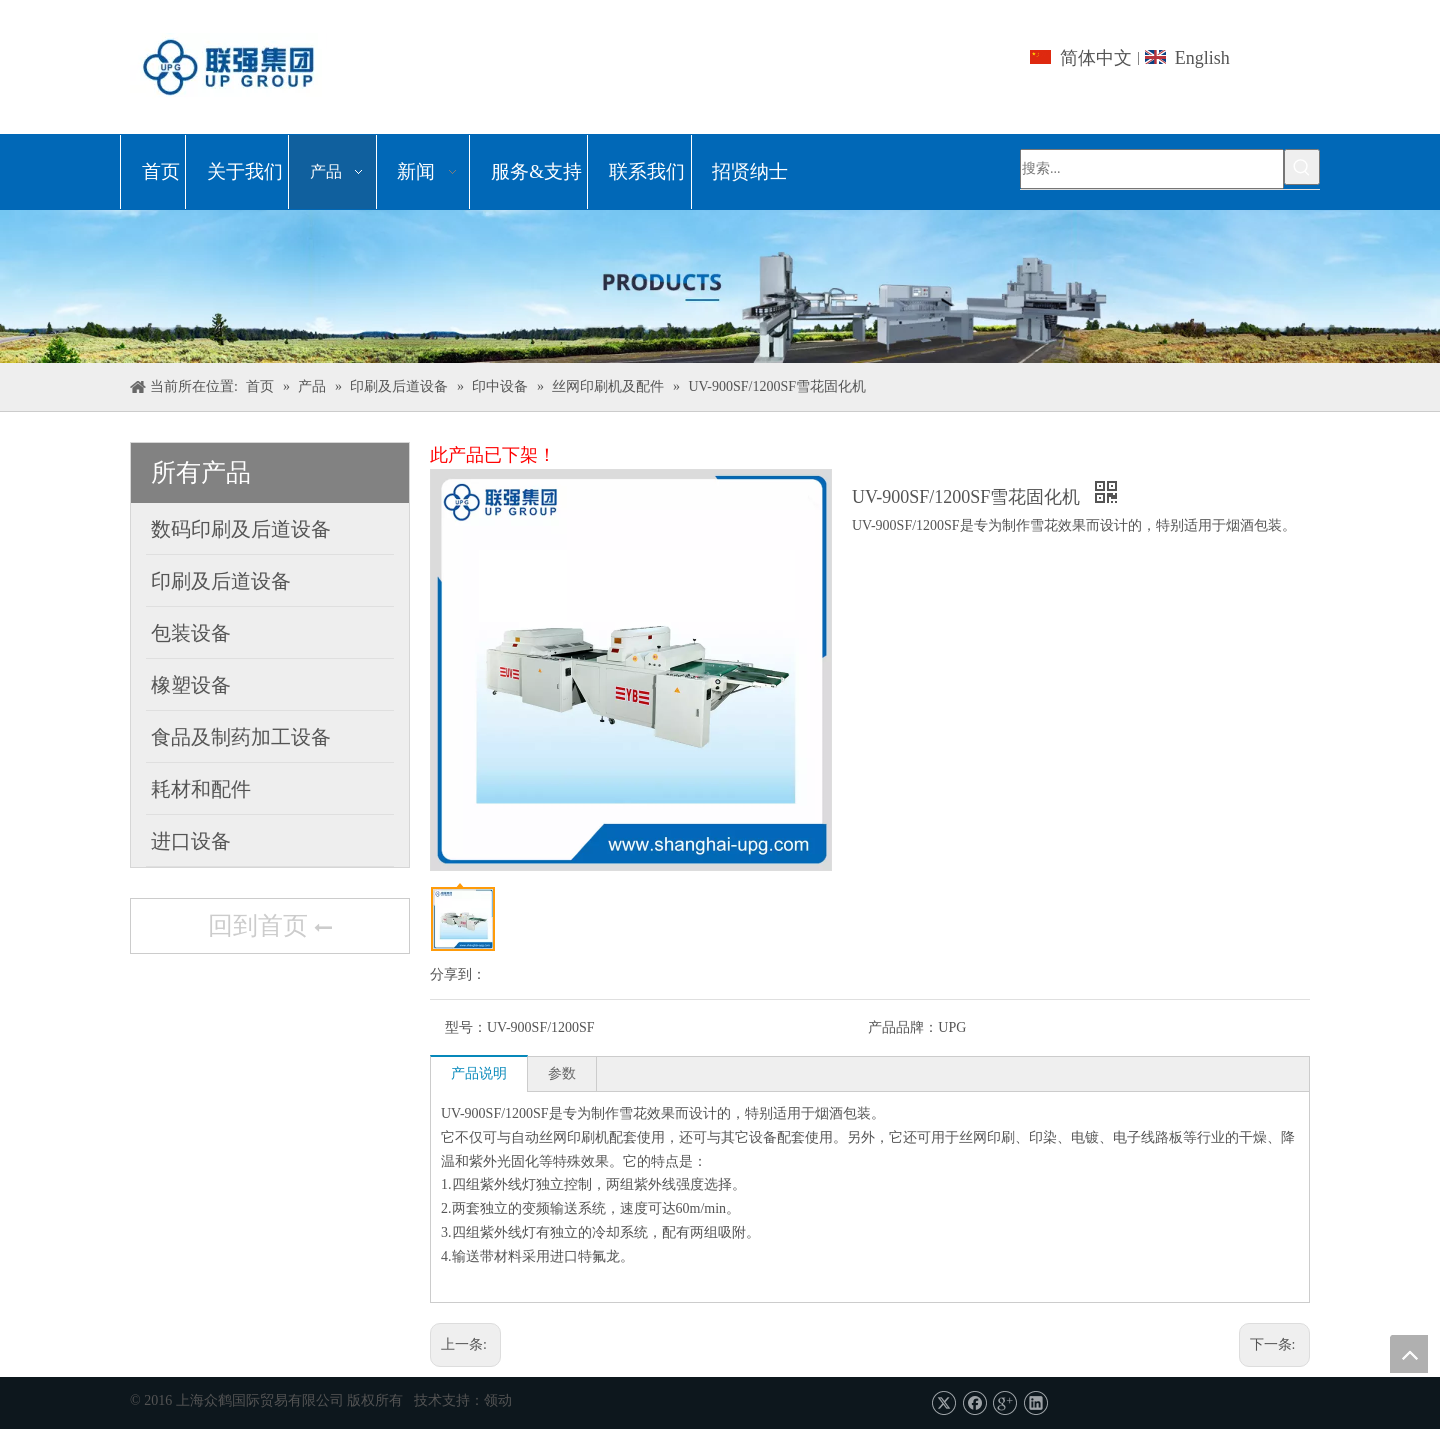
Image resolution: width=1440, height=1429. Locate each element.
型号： (466, 1027)
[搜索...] (1152, 169)
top (1409, 1354)
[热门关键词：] (1302, 167)
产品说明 (479, 1073)
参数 (562, 1073)
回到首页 (270, 928)
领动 (498, 1400)
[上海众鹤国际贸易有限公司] (720, 286)
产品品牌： (903, 1027)
